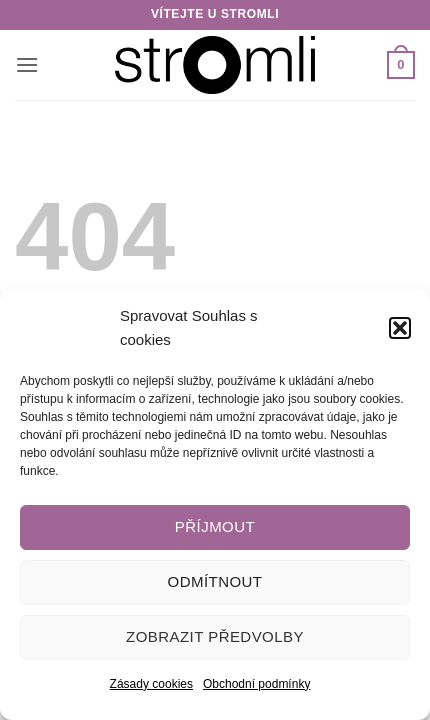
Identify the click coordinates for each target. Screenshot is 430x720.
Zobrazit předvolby (215, 636)
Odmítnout (215, 581)
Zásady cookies (151, 684)
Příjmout (215, 526)
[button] (400, 328)
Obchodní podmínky (256, 684)
